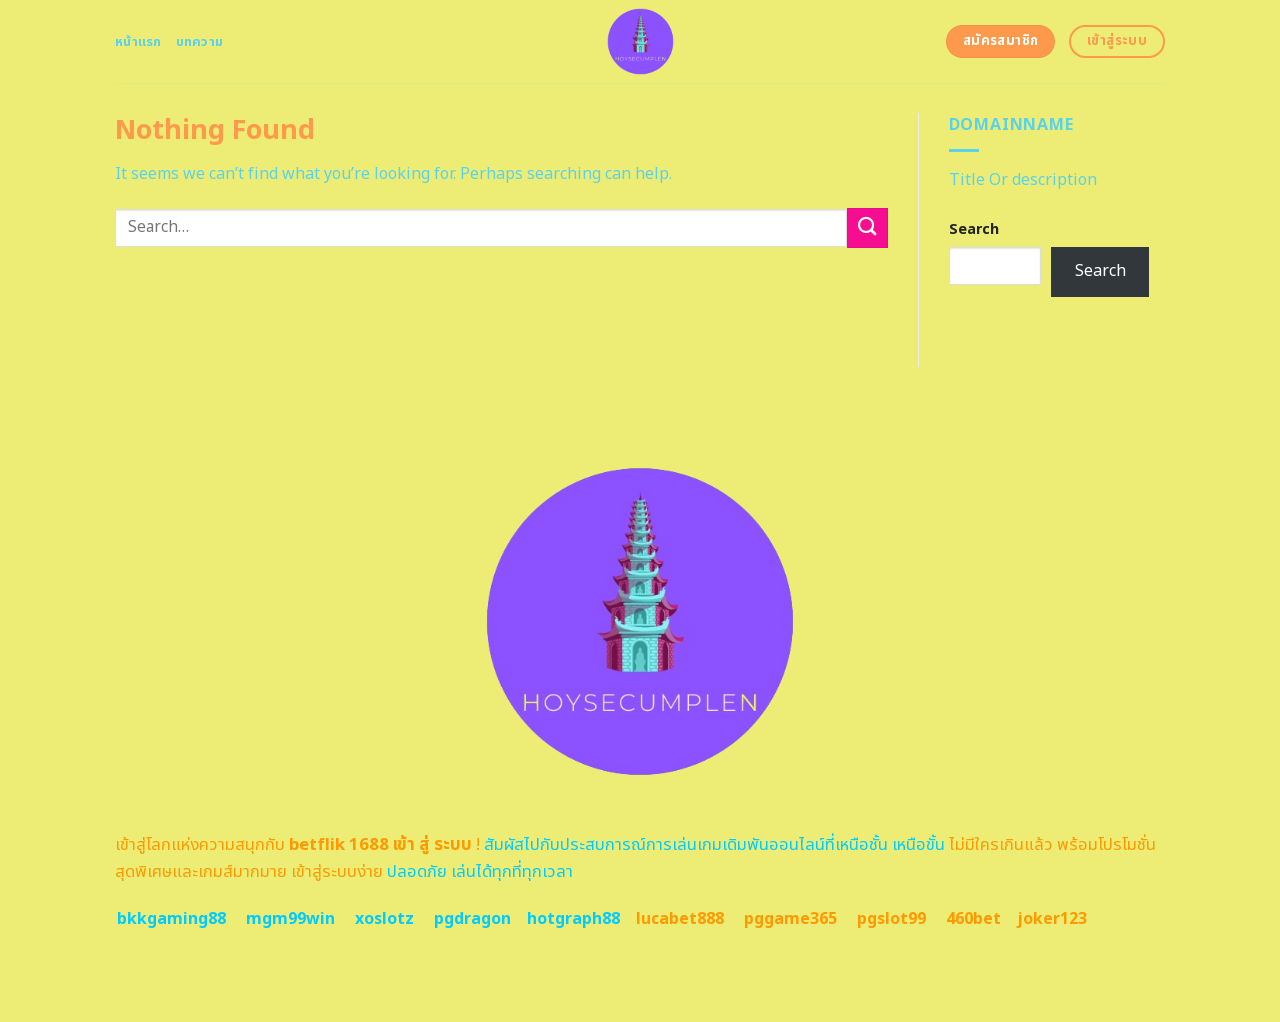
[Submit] (867, 227)
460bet (973, 919)
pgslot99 (891, 919)
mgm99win (290, 919)
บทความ (200, 42)
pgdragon (472, 919)
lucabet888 (680, 919)
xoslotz (384, 919)
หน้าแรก (138, 42)
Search (974, 229)
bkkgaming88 (171, 919)
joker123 (1052, 919)
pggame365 (790, 919)
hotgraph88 (573, 919)
